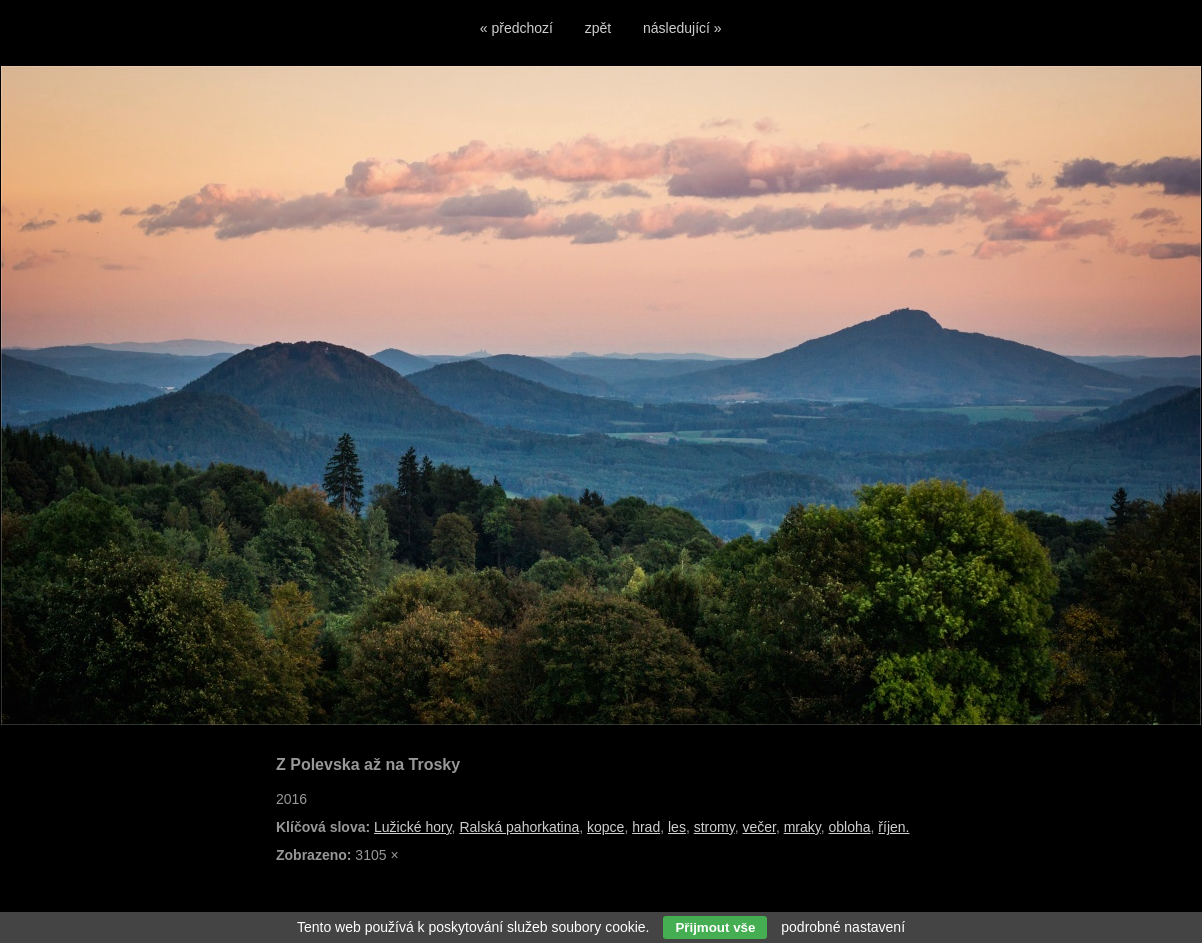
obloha (850, 827)
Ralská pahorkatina (519, 827)
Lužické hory (413, 827)
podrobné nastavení (843, 927)
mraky (802, 827)
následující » (682, 28)
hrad (646, 827)
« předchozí (516, 28)
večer (758, 827)
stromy (714, 827)
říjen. (893, 827)
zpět (598, 28)
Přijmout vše (715, 927)
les (677, 827)
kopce (605, 827)
